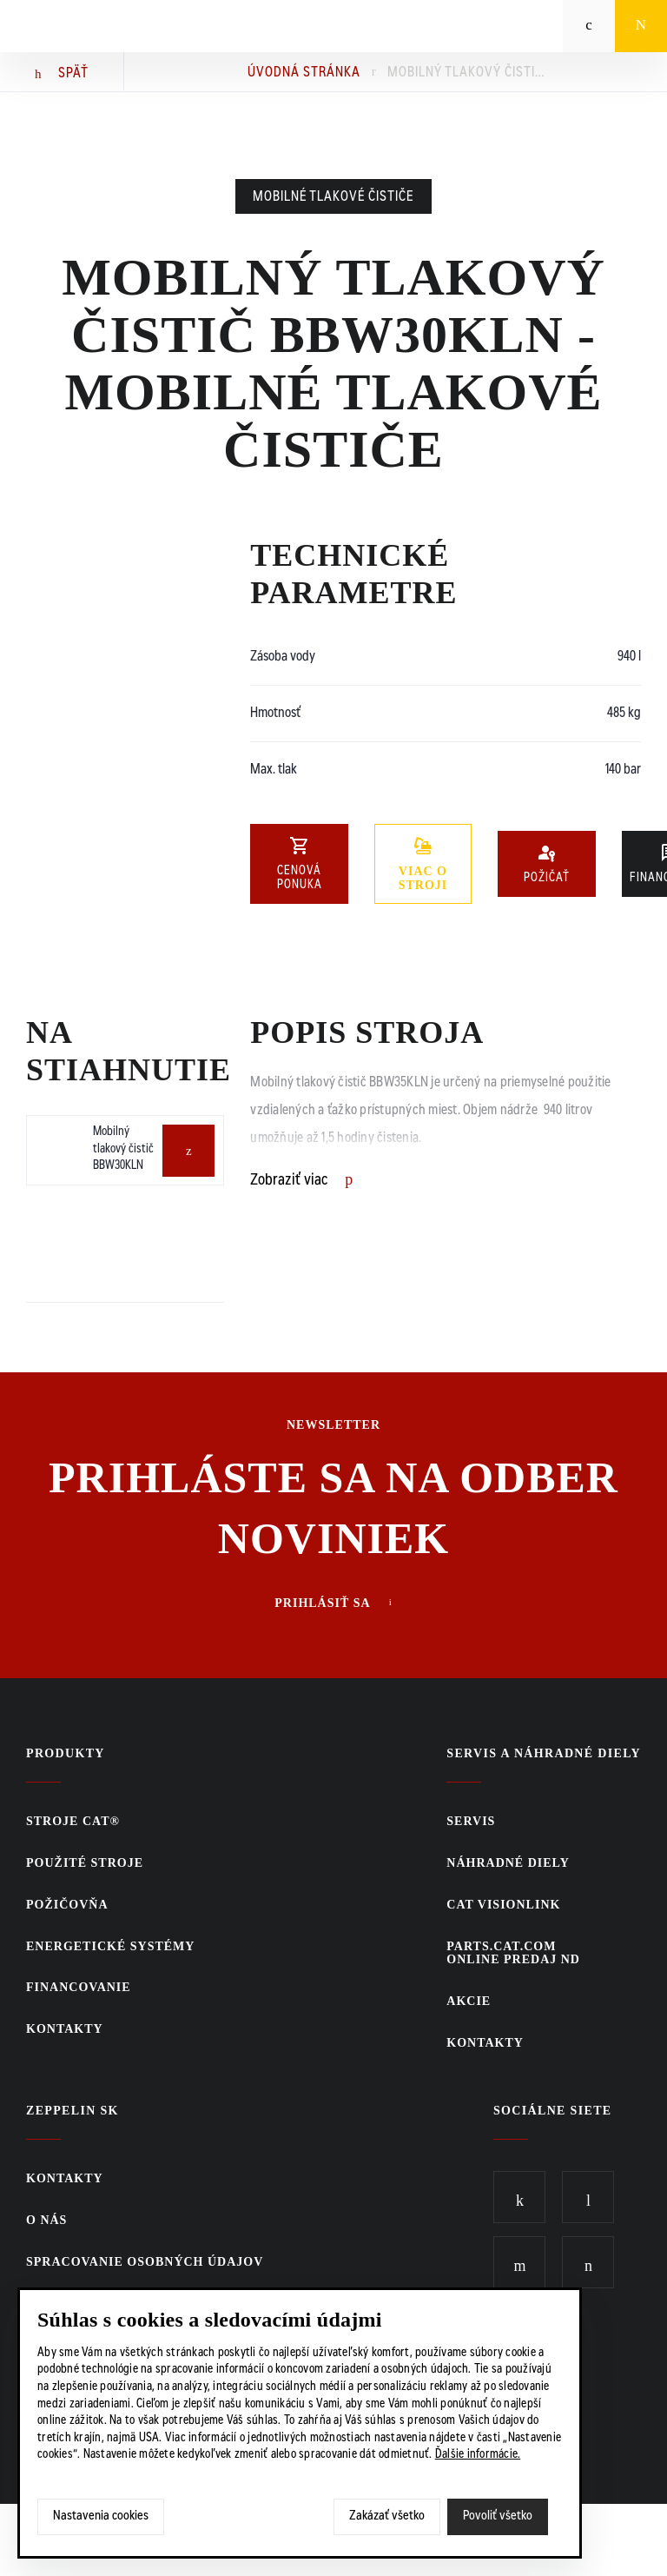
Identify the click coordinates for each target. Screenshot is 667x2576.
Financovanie (78, 1987)
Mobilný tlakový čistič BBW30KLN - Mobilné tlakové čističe (465, 73)
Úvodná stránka (304, 73)
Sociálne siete (552, 2110)
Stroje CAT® (73, 1821)
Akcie (468, 2001)
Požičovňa (67, 1904)
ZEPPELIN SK (72, 2110)
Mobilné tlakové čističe (333, 197)
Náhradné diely (507, 1862)
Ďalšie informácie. (478, 2455)
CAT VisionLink (503, 1904)
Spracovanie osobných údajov (144, 2261)
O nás (46, 2220)
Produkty (65, 1753)
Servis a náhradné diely (543, 1753)
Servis (470, 1821)
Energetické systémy (110, 1946)
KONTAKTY (64, 2028)
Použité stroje (84, 1862)
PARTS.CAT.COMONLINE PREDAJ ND (513, 1953)
